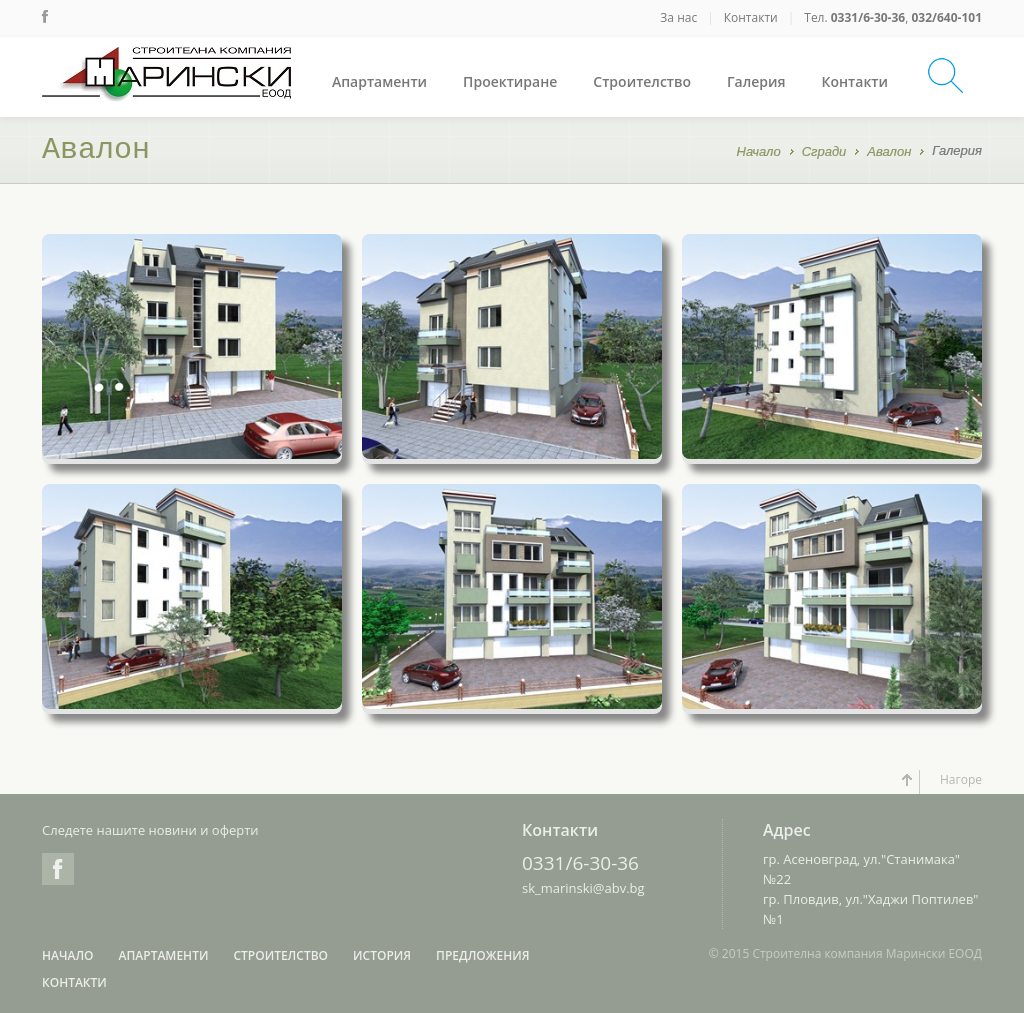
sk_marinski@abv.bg (583, 888)
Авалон (889, 153)
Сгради (824, 153)
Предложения (482, 955)
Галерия (756, 81)
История (382, 955)
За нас (678, 17)
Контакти (751, 17)
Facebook (58, 869)
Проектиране (510, 81)
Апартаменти (379, 81)
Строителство (642, 81)
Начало (759, 153)
